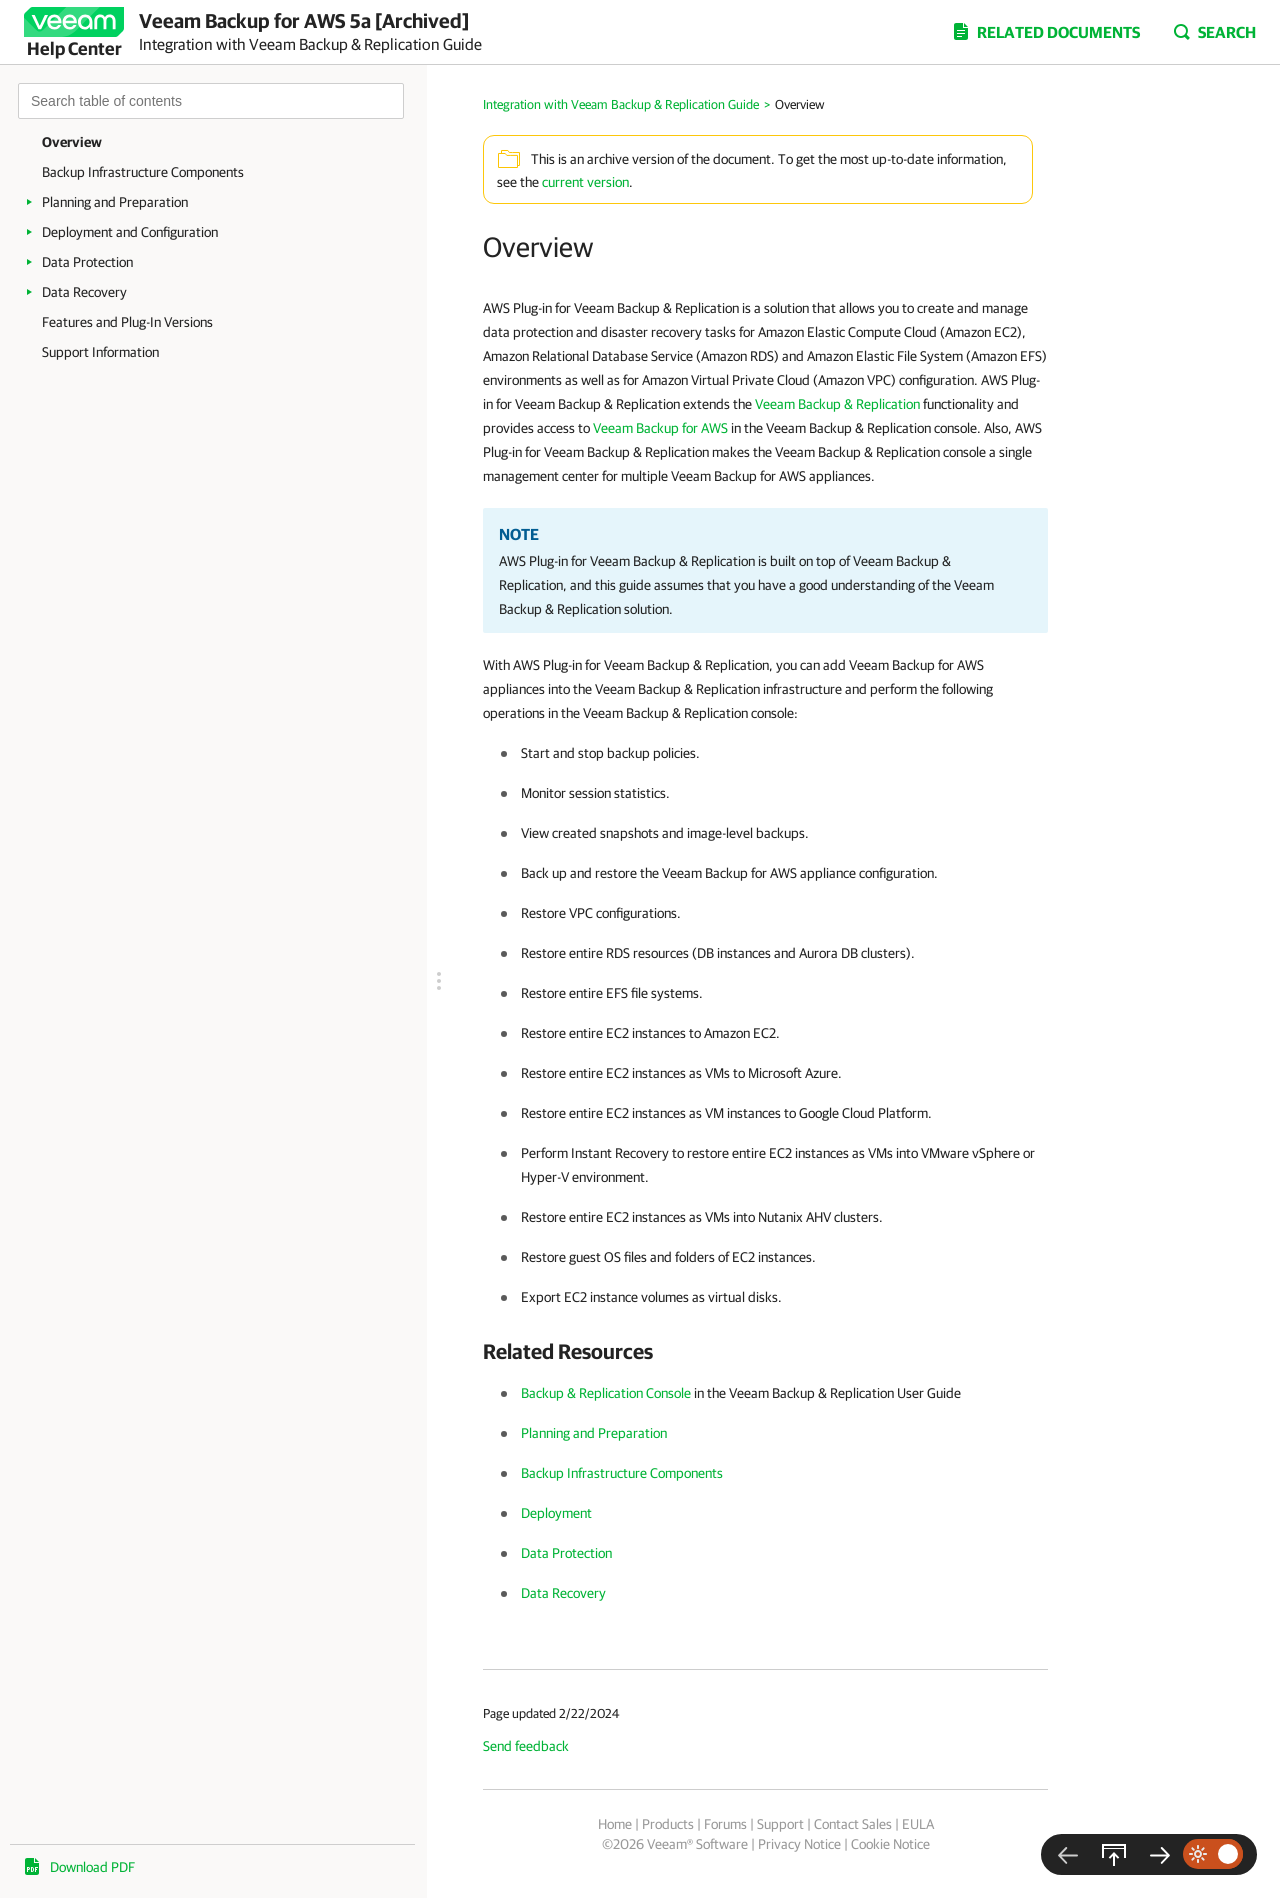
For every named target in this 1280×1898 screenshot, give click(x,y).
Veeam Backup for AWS (660, 428)
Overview (72, 142)
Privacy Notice (799, 1844)
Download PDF (92, 1867)
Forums (725, 1824)
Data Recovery (84, 292)
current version (585, 182)
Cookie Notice (890, 1844)
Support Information (100, 352)
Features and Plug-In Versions (127, 322)
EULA (918, 1824)
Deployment (556, 1513)
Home (615, 1824)
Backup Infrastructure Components (143, 172)
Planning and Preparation (115, 202)
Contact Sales (853, 1824)
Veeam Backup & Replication (837, 404)
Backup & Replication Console (606, 1393)
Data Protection (87, 262)
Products (668, 1824)
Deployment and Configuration (130, 232)
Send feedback (526, 1746)
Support (780, 1824)
